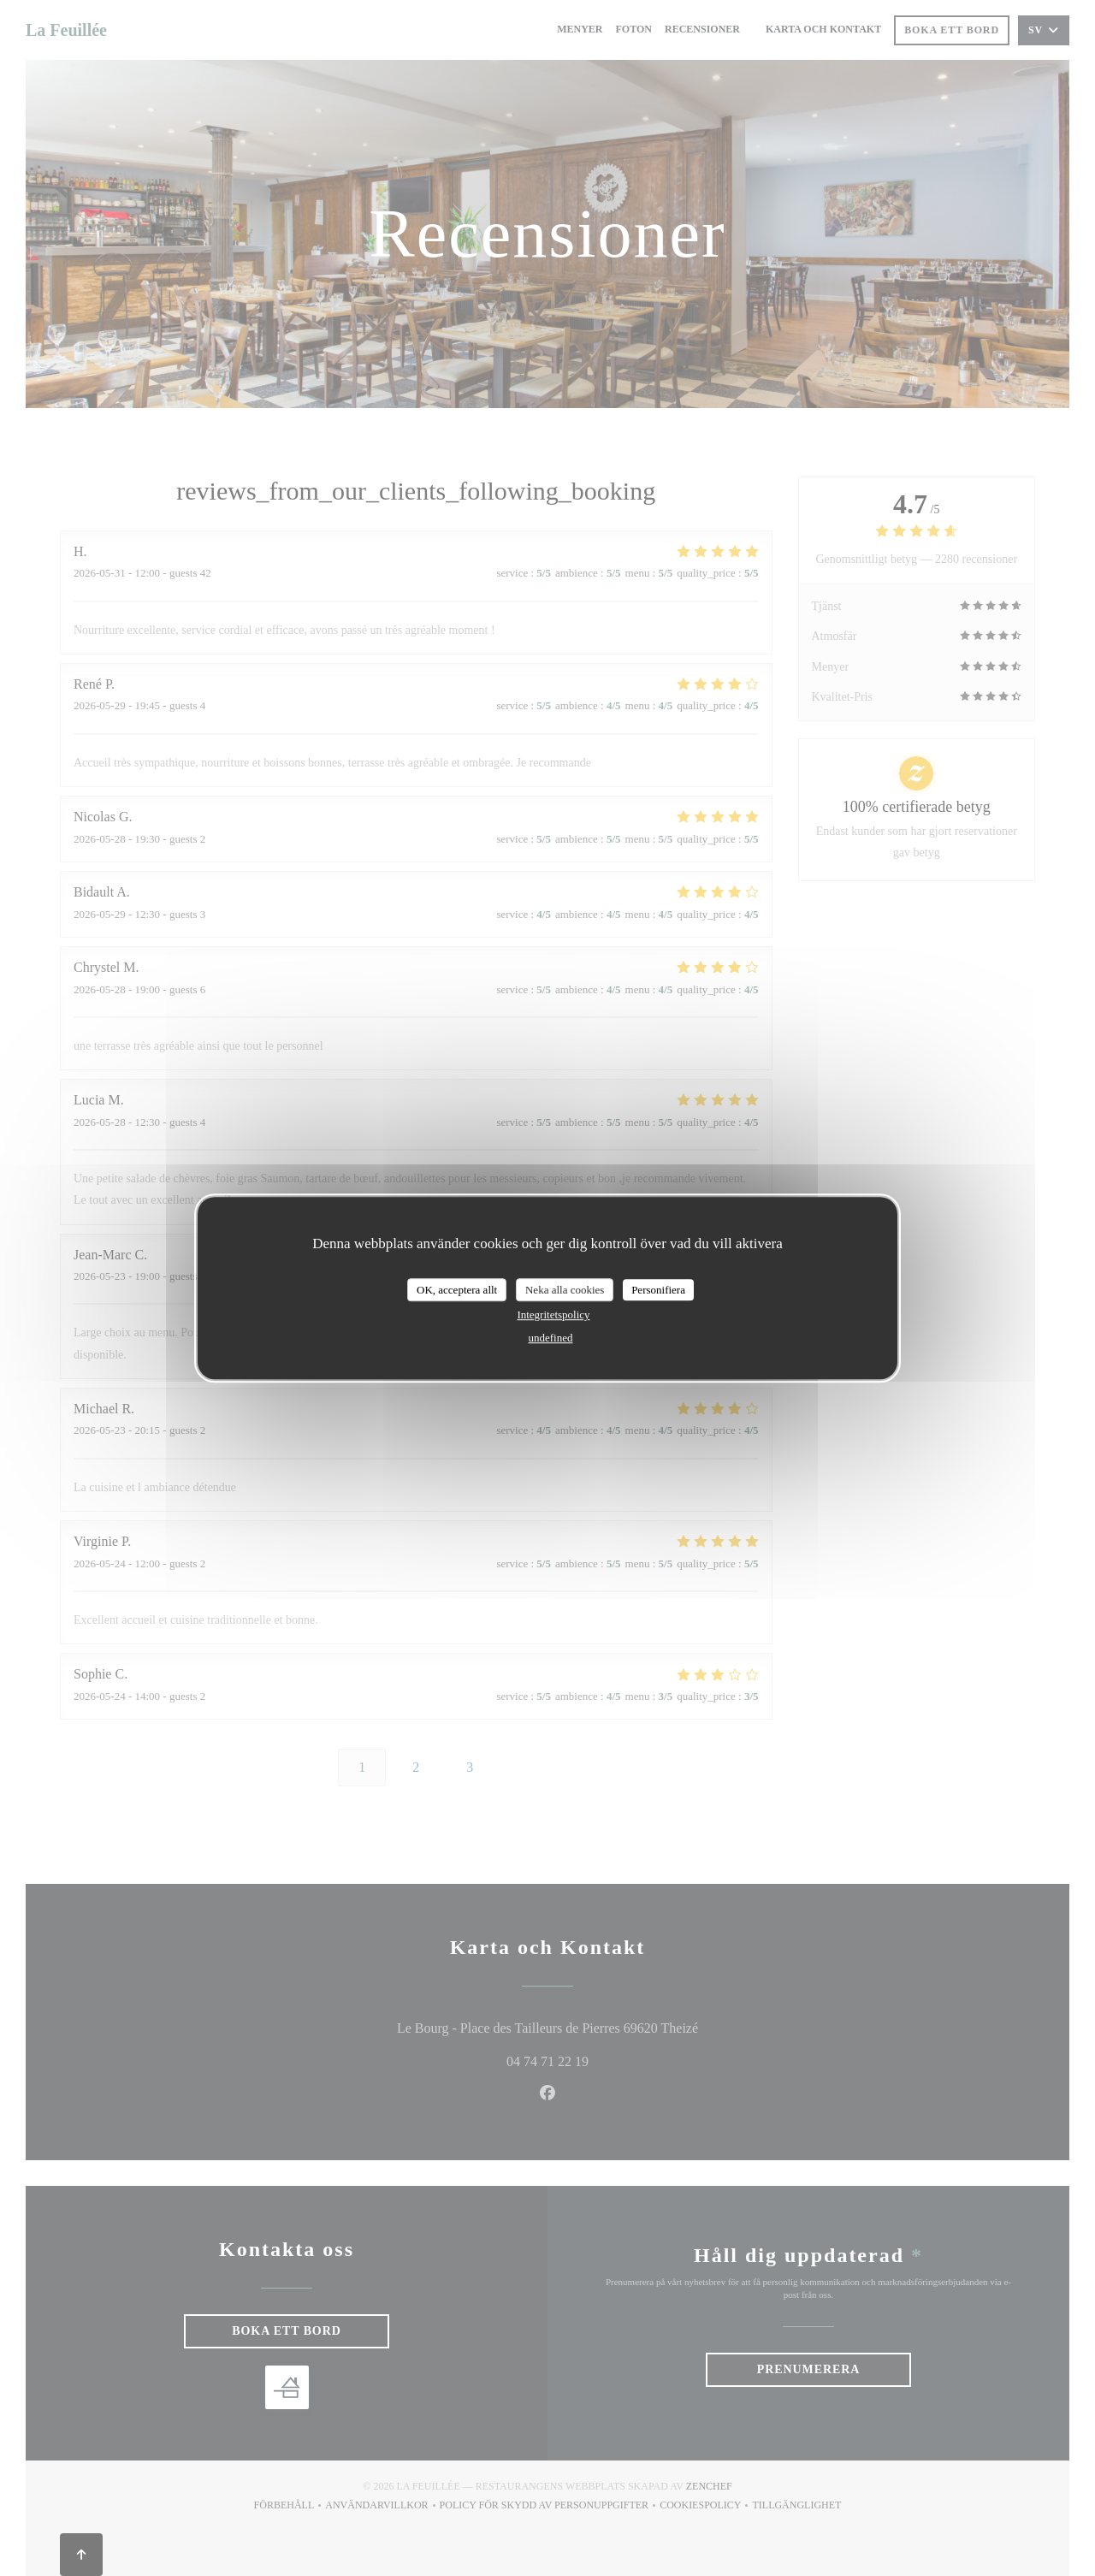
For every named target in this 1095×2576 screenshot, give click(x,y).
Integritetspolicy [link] (553, 1314)
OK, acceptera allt (457, 1289)
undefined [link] (551, 1337)
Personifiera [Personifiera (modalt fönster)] (658, 1289)
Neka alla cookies (564, 1289)
